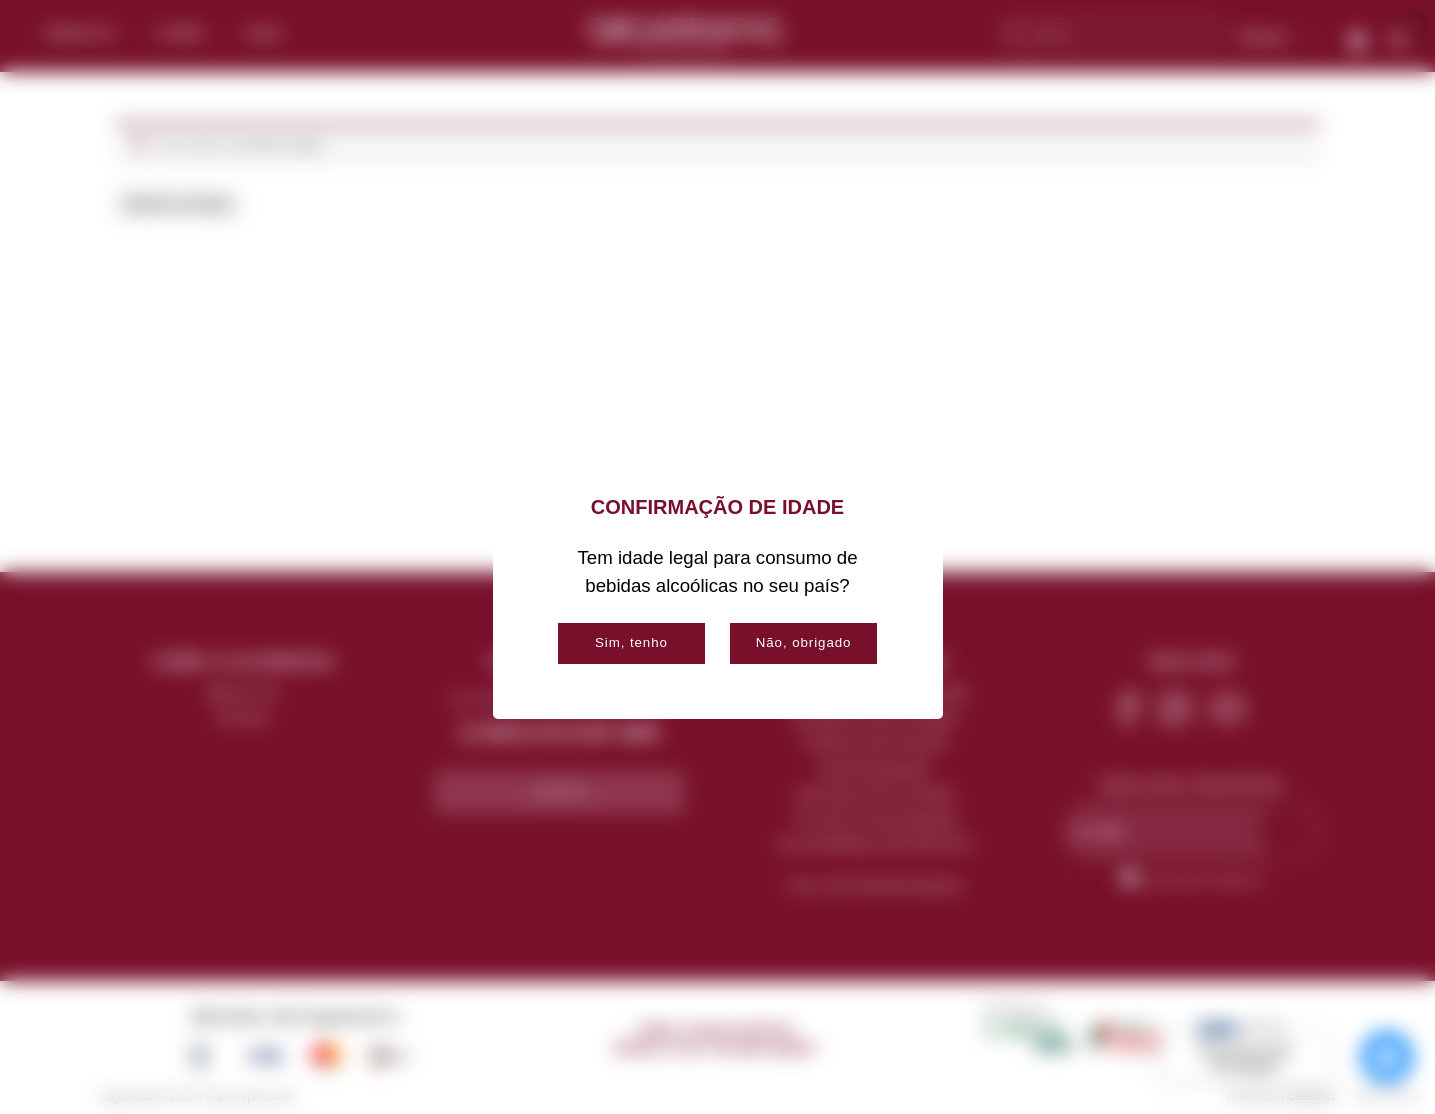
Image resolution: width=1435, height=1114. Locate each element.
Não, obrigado (804, 642)
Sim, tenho (631, 642)
